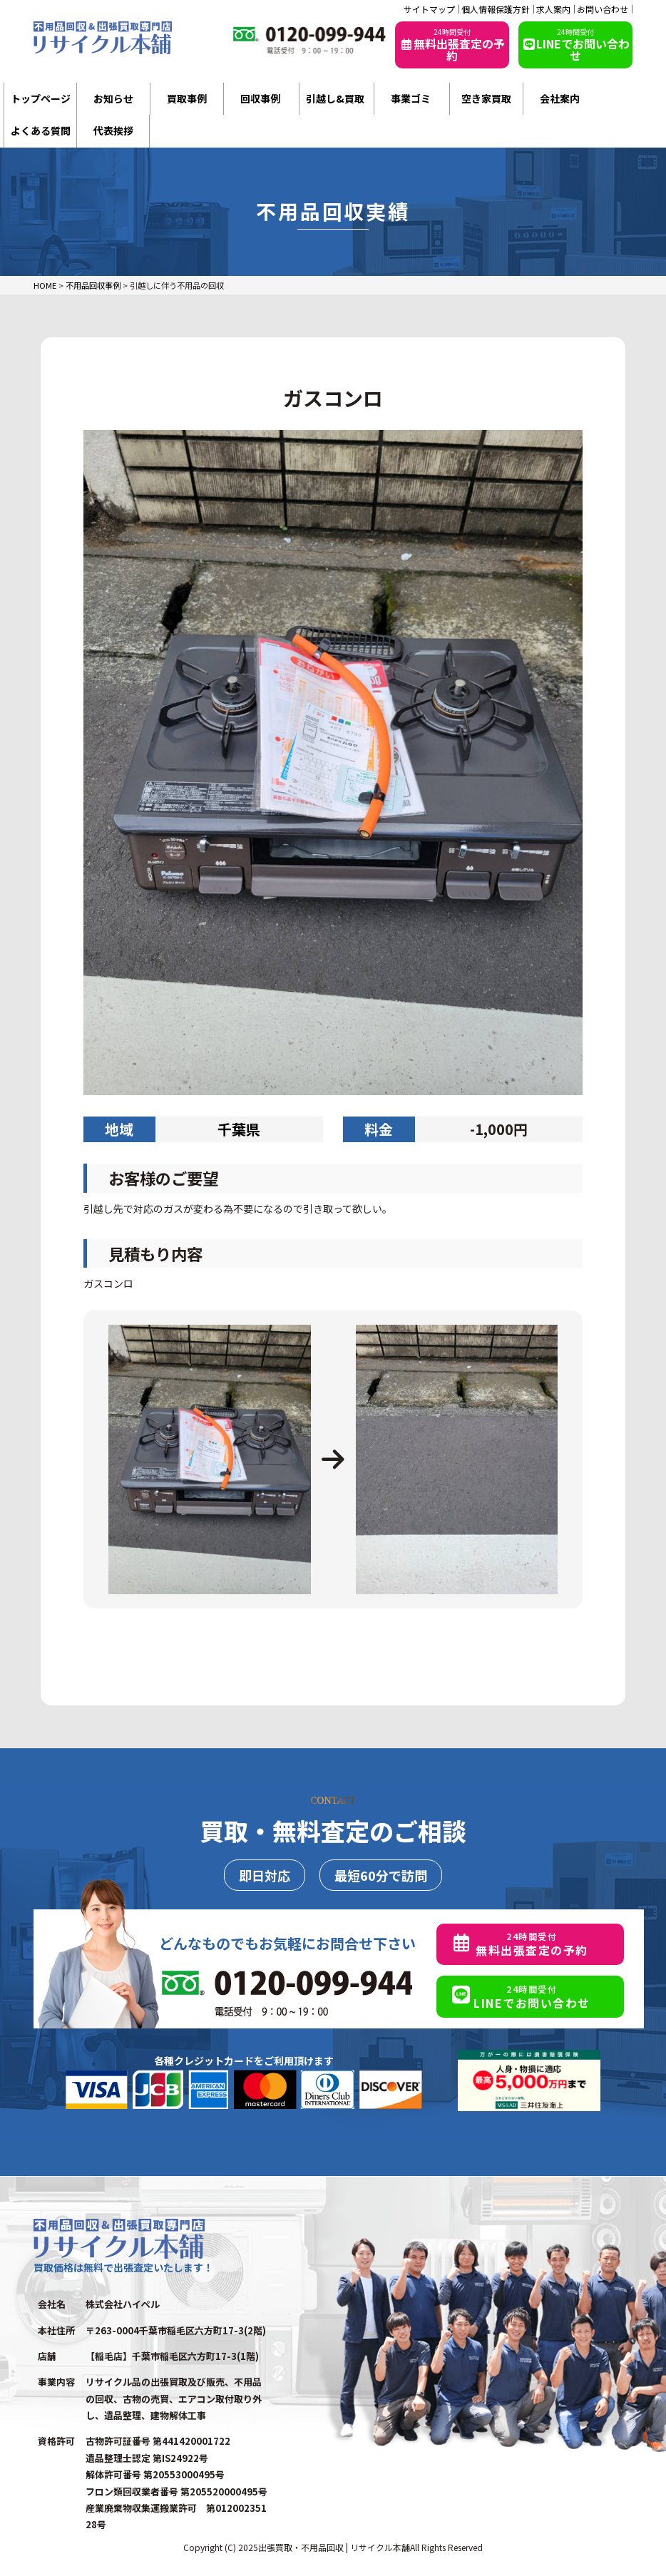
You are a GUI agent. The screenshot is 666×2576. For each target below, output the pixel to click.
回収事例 (260, 98)
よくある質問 (41, 130)
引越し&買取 (335, 98)
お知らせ (113, 98)
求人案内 (553, 9)
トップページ (41, 98)
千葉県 (238, 1129)
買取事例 (187, 98)
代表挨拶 (113, 130)
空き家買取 (486, 98)
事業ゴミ (411, 98)
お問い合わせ (602, 9)
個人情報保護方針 (495, 9)
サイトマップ (429, 9)
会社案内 (560, 98)
